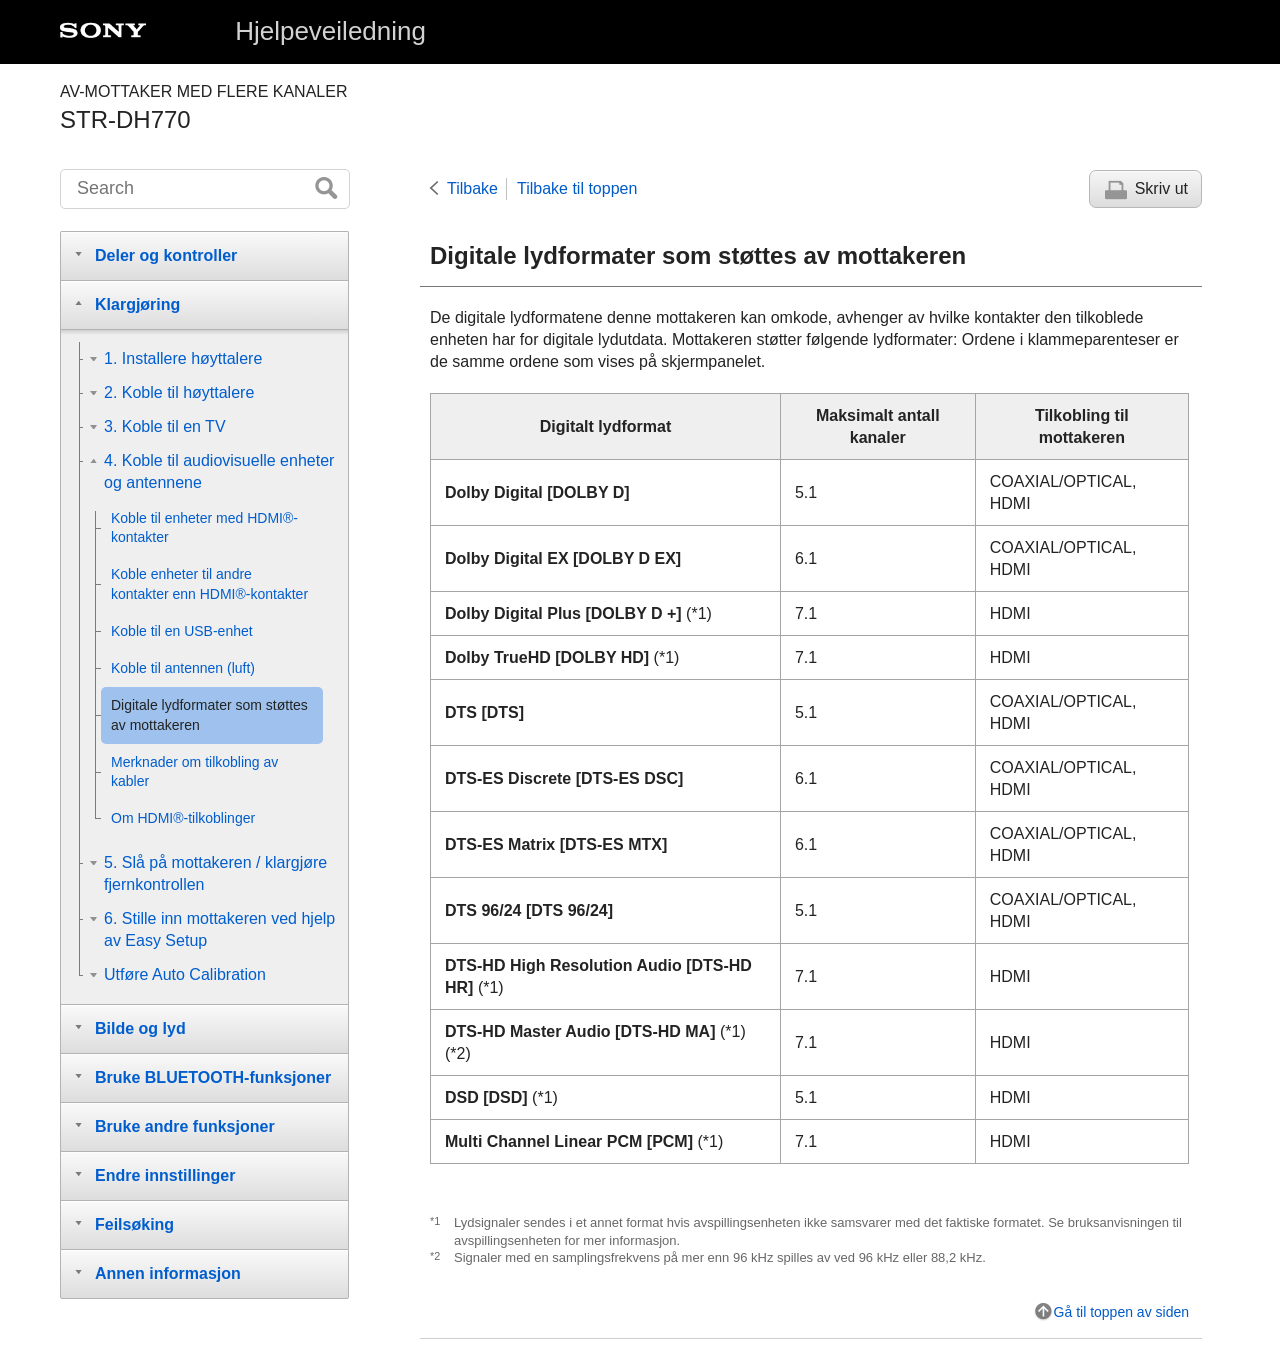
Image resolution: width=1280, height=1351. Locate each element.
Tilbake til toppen (577, 188)
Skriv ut (1161, 188)
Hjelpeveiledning (330, 31)
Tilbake (472, 188)
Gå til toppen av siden (1121, 1312)
